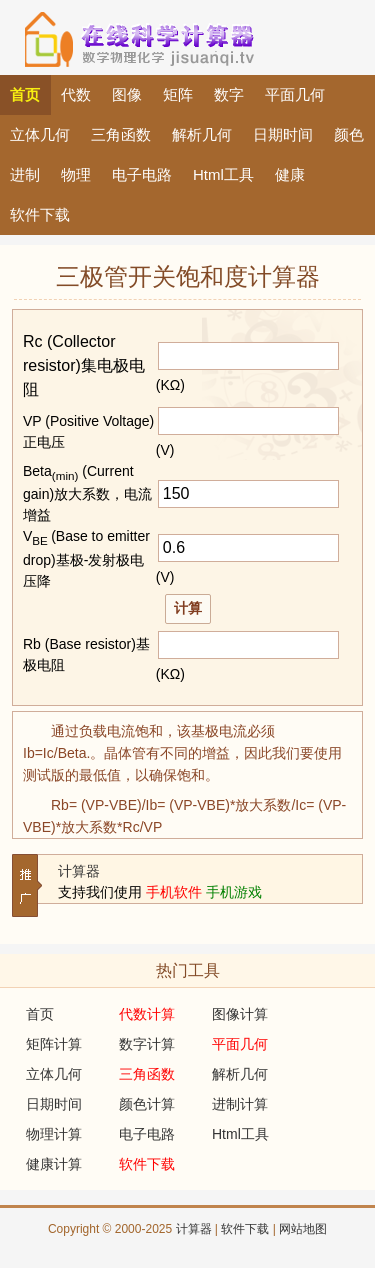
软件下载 (245, 1229)
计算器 (79, 871)
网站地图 (303, 1229)
